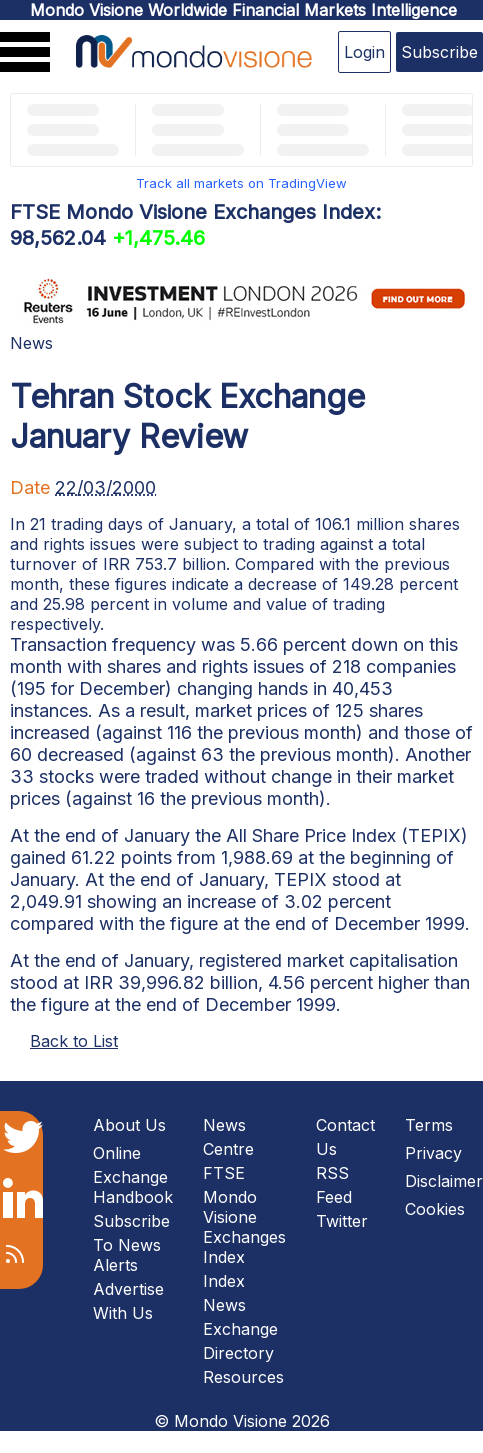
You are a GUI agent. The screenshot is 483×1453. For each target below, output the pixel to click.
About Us (129, 1125)
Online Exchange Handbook (133, 1175)
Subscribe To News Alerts (131, 1243)
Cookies (435, 1209)
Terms (429, 1125)
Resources (243, 1377)
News (31, 343)
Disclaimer (444, 1181)
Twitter (342, 1221)
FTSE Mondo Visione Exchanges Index (244, 1215)
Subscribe (439, 52)
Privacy (433, 1153)
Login (364, 52)
